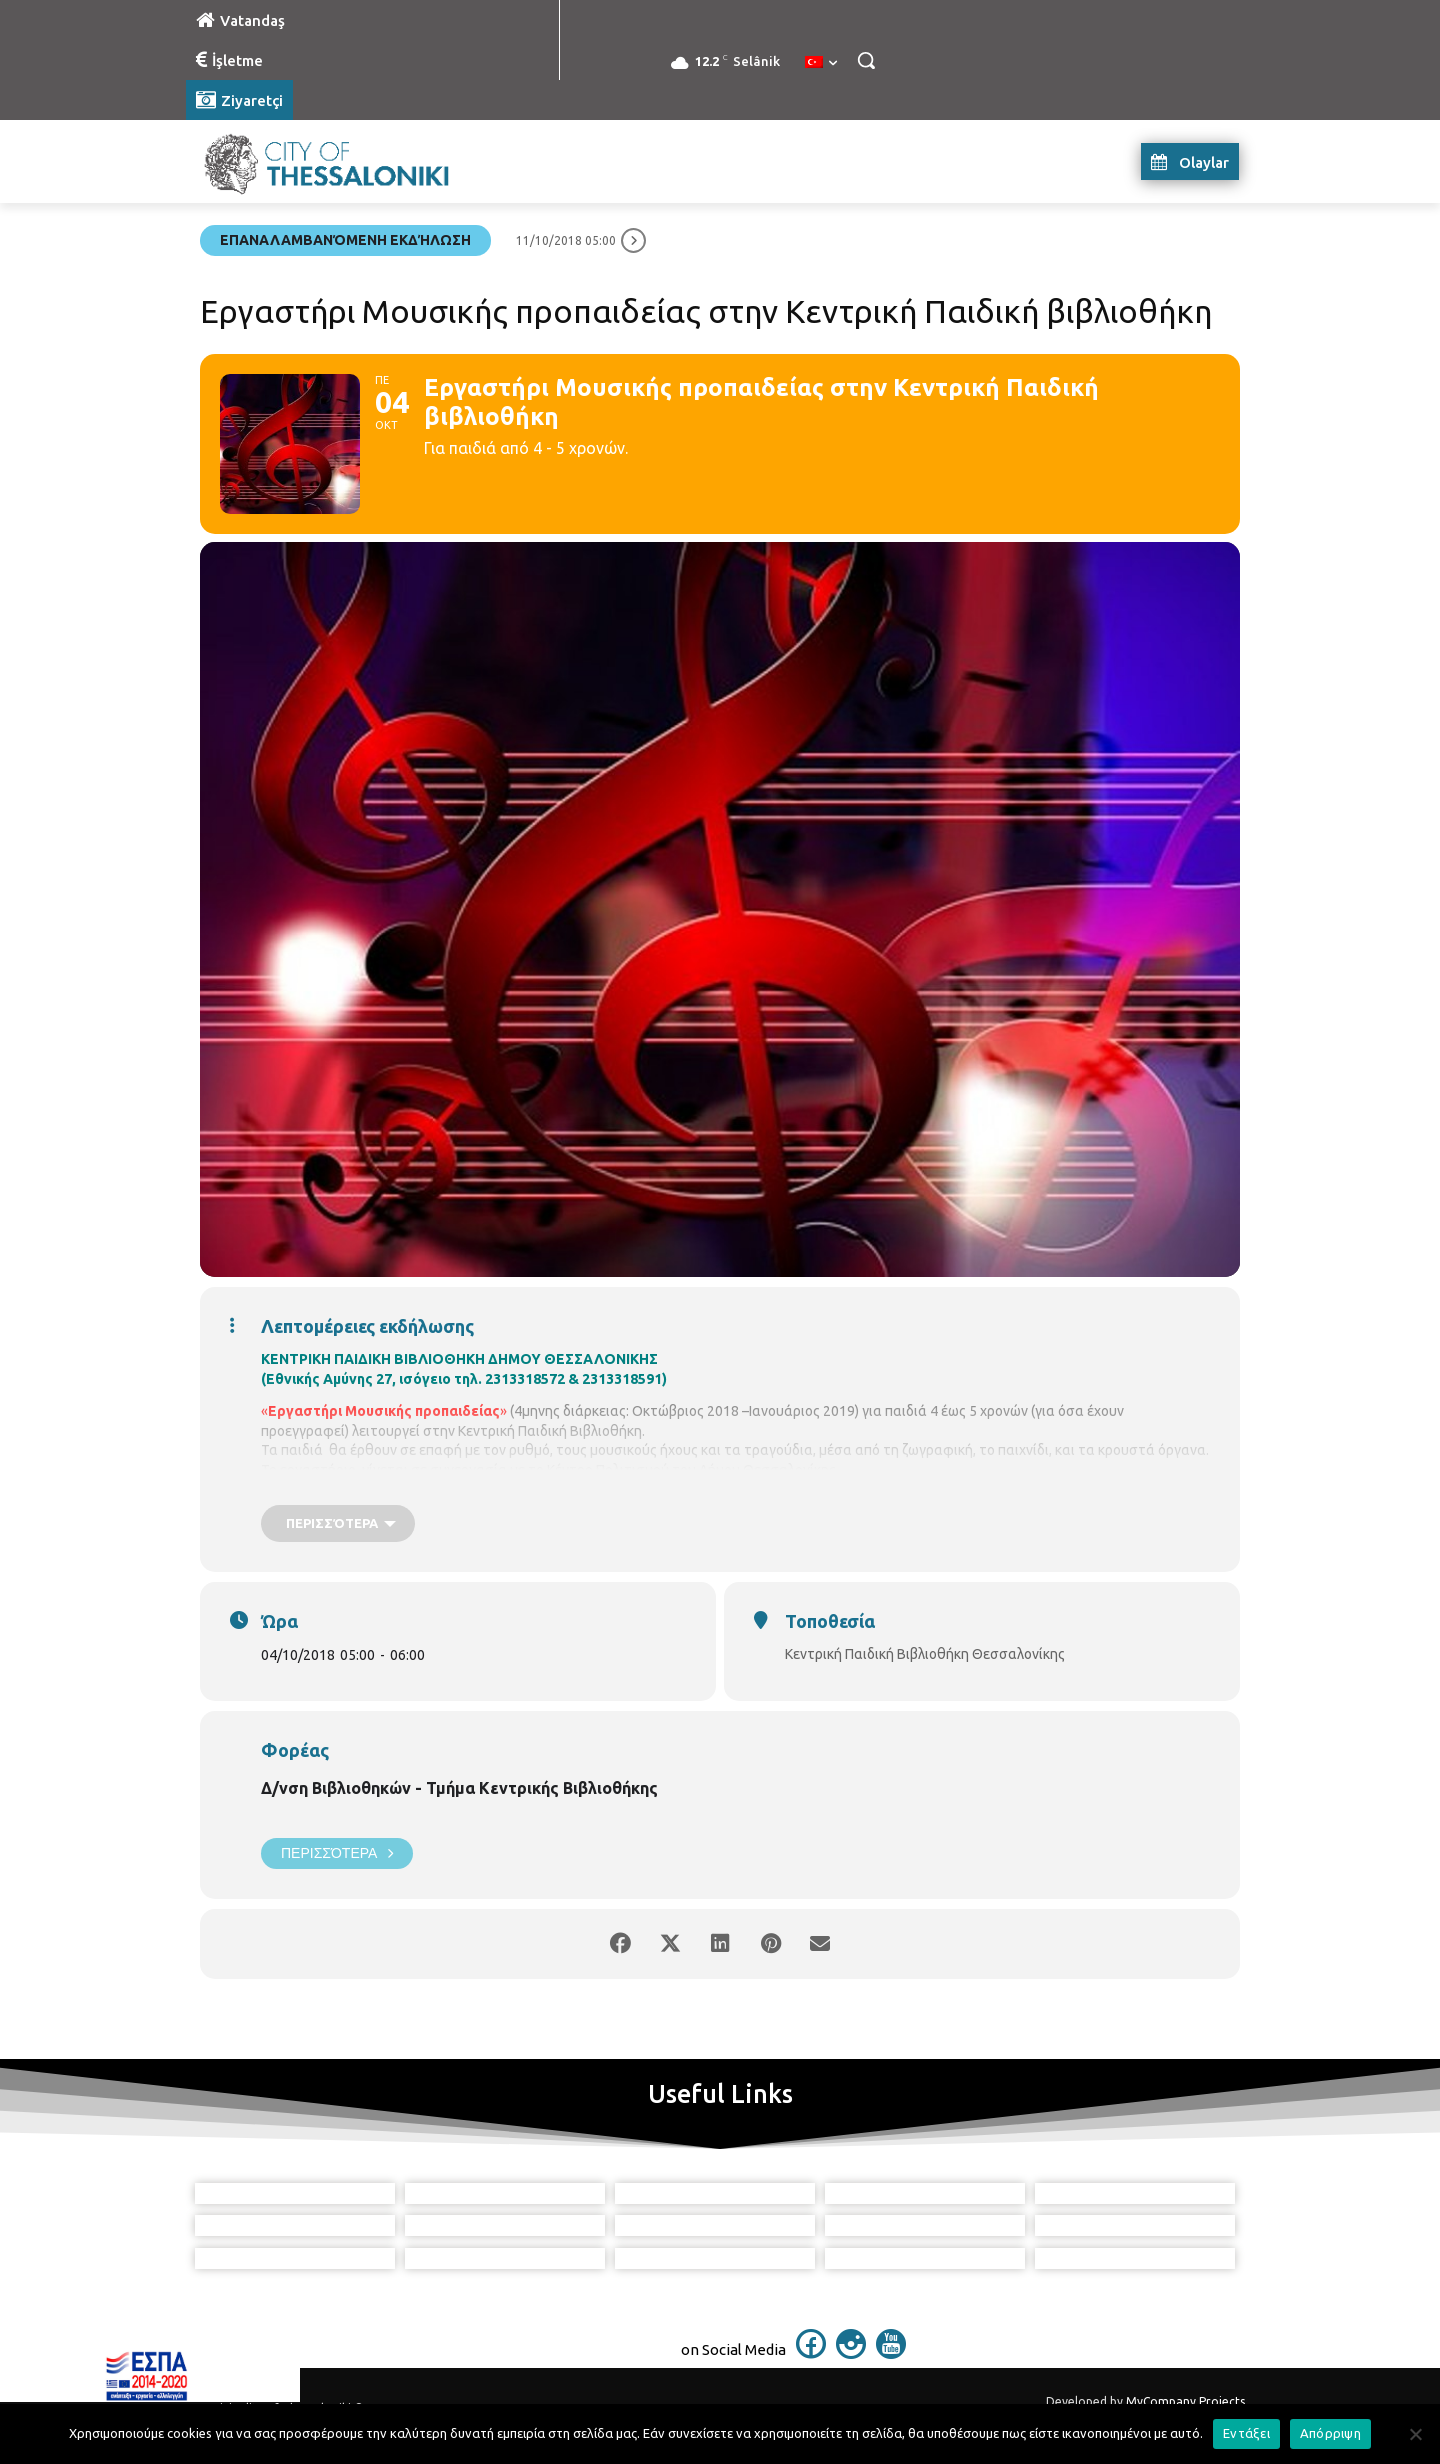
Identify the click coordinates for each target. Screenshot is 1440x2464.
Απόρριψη (1330, 2433)
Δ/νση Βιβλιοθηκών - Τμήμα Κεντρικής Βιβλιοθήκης (459, 1788)
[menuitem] (821, 63)
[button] (866, 60)
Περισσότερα (337, 1853)
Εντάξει (1246, 2433)
